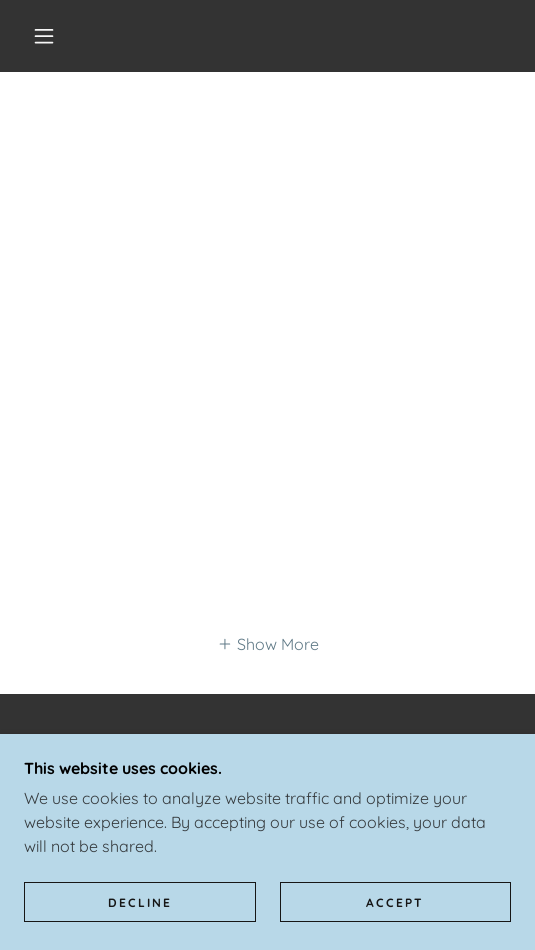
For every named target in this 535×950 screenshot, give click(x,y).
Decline (140, 902)
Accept (395, 902)
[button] (48, 36)
